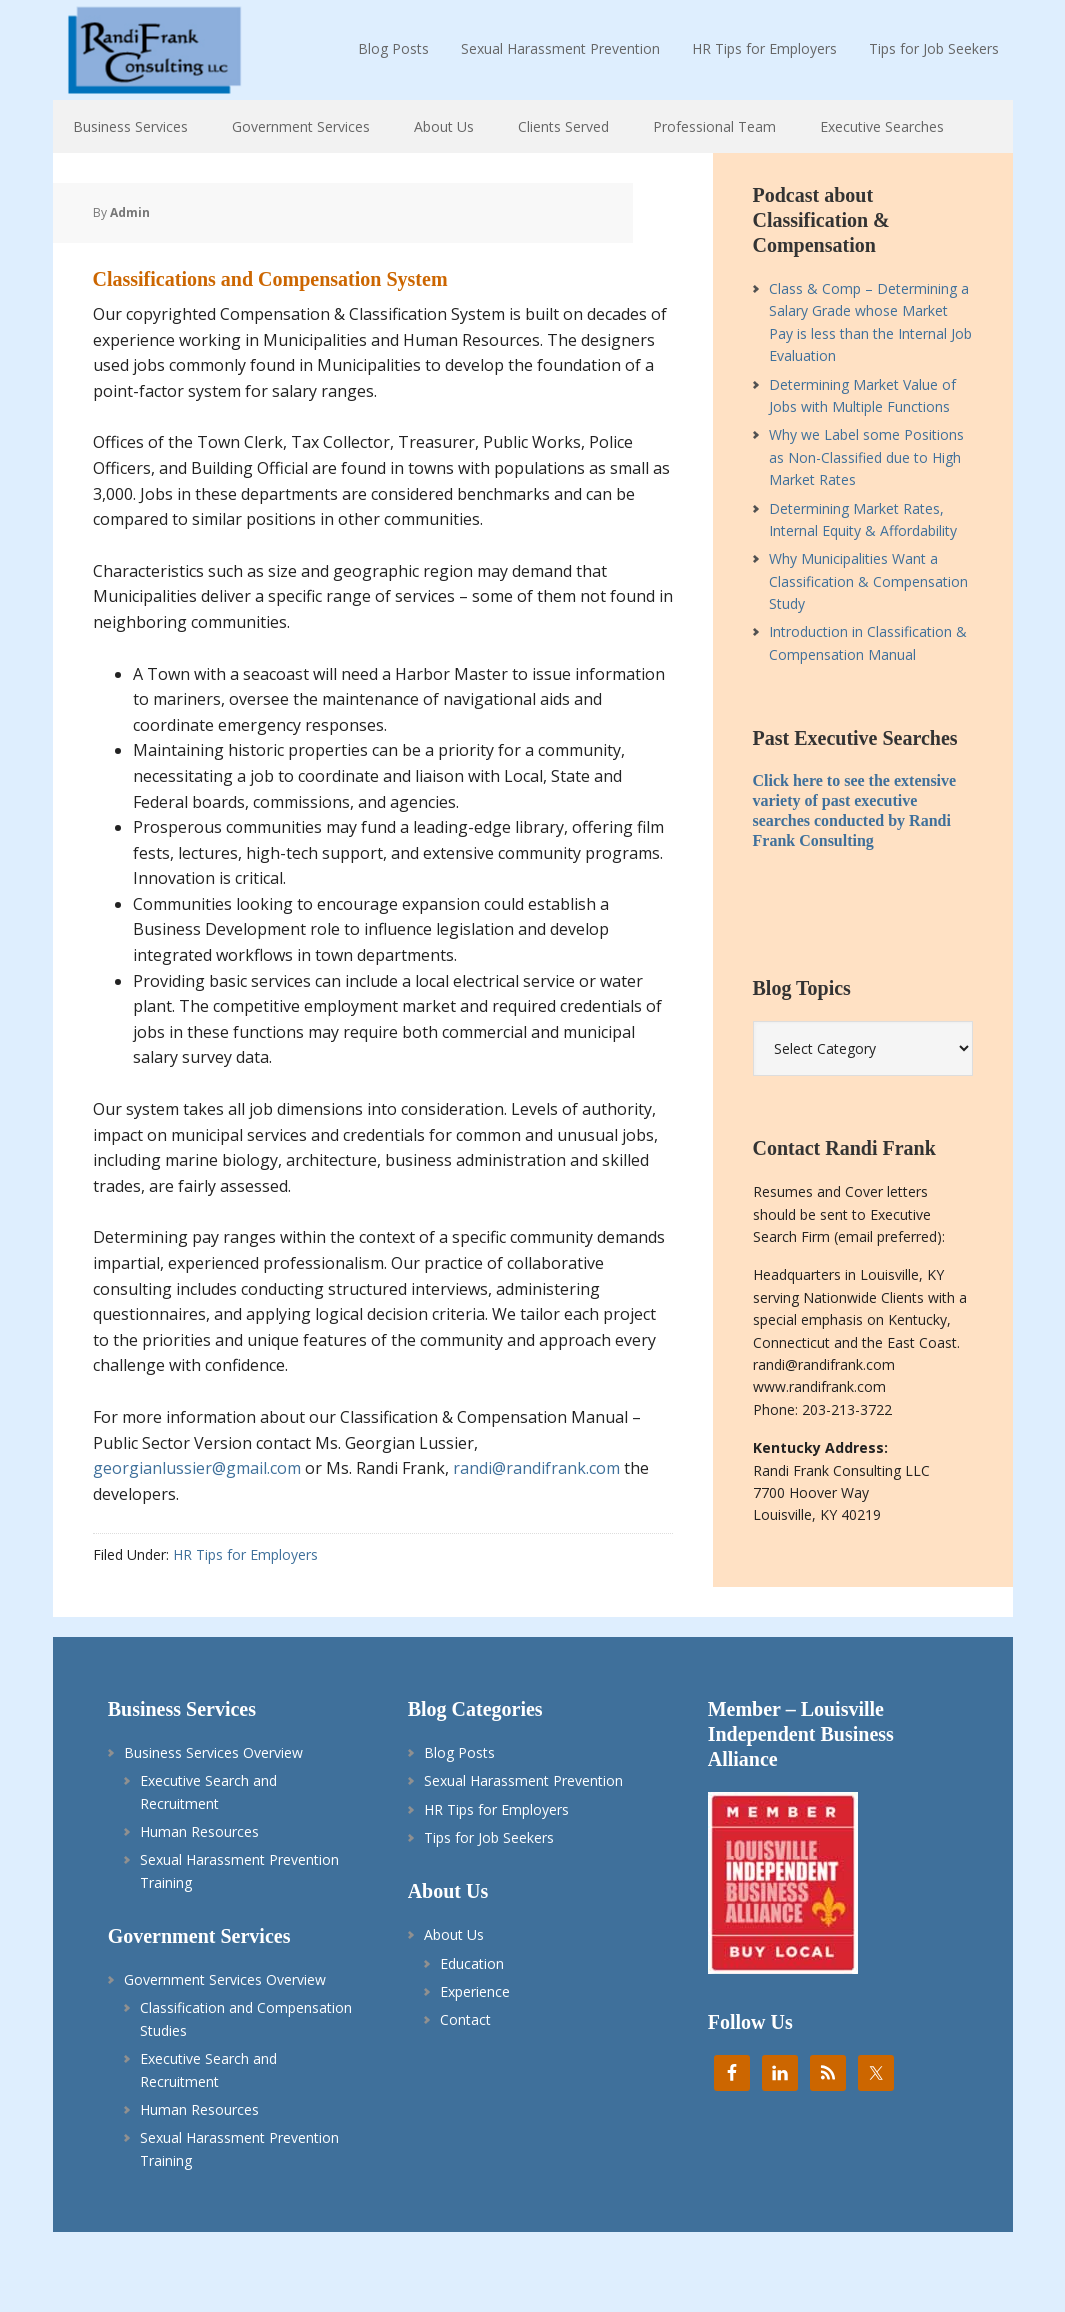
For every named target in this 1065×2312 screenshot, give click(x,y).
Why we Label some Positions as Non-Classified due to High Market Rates (866, 457)
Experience (475, 1991)
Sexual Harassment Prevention (523, 1780)
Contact (465, 2019)
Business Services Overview (213, 1752)
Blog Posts (459, 1752)
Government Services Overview (225, 1979)
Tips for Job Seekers (489, 1837)
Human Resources (199, 1831)
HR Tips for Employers (245, 1554)
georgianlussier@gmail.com (197, 1468)
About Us (454, 1934)
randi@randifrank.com (536, 1468)
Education (472, 1963)
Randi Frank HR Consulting (153, 50)
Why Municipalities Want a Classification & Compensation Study (868, 581)
